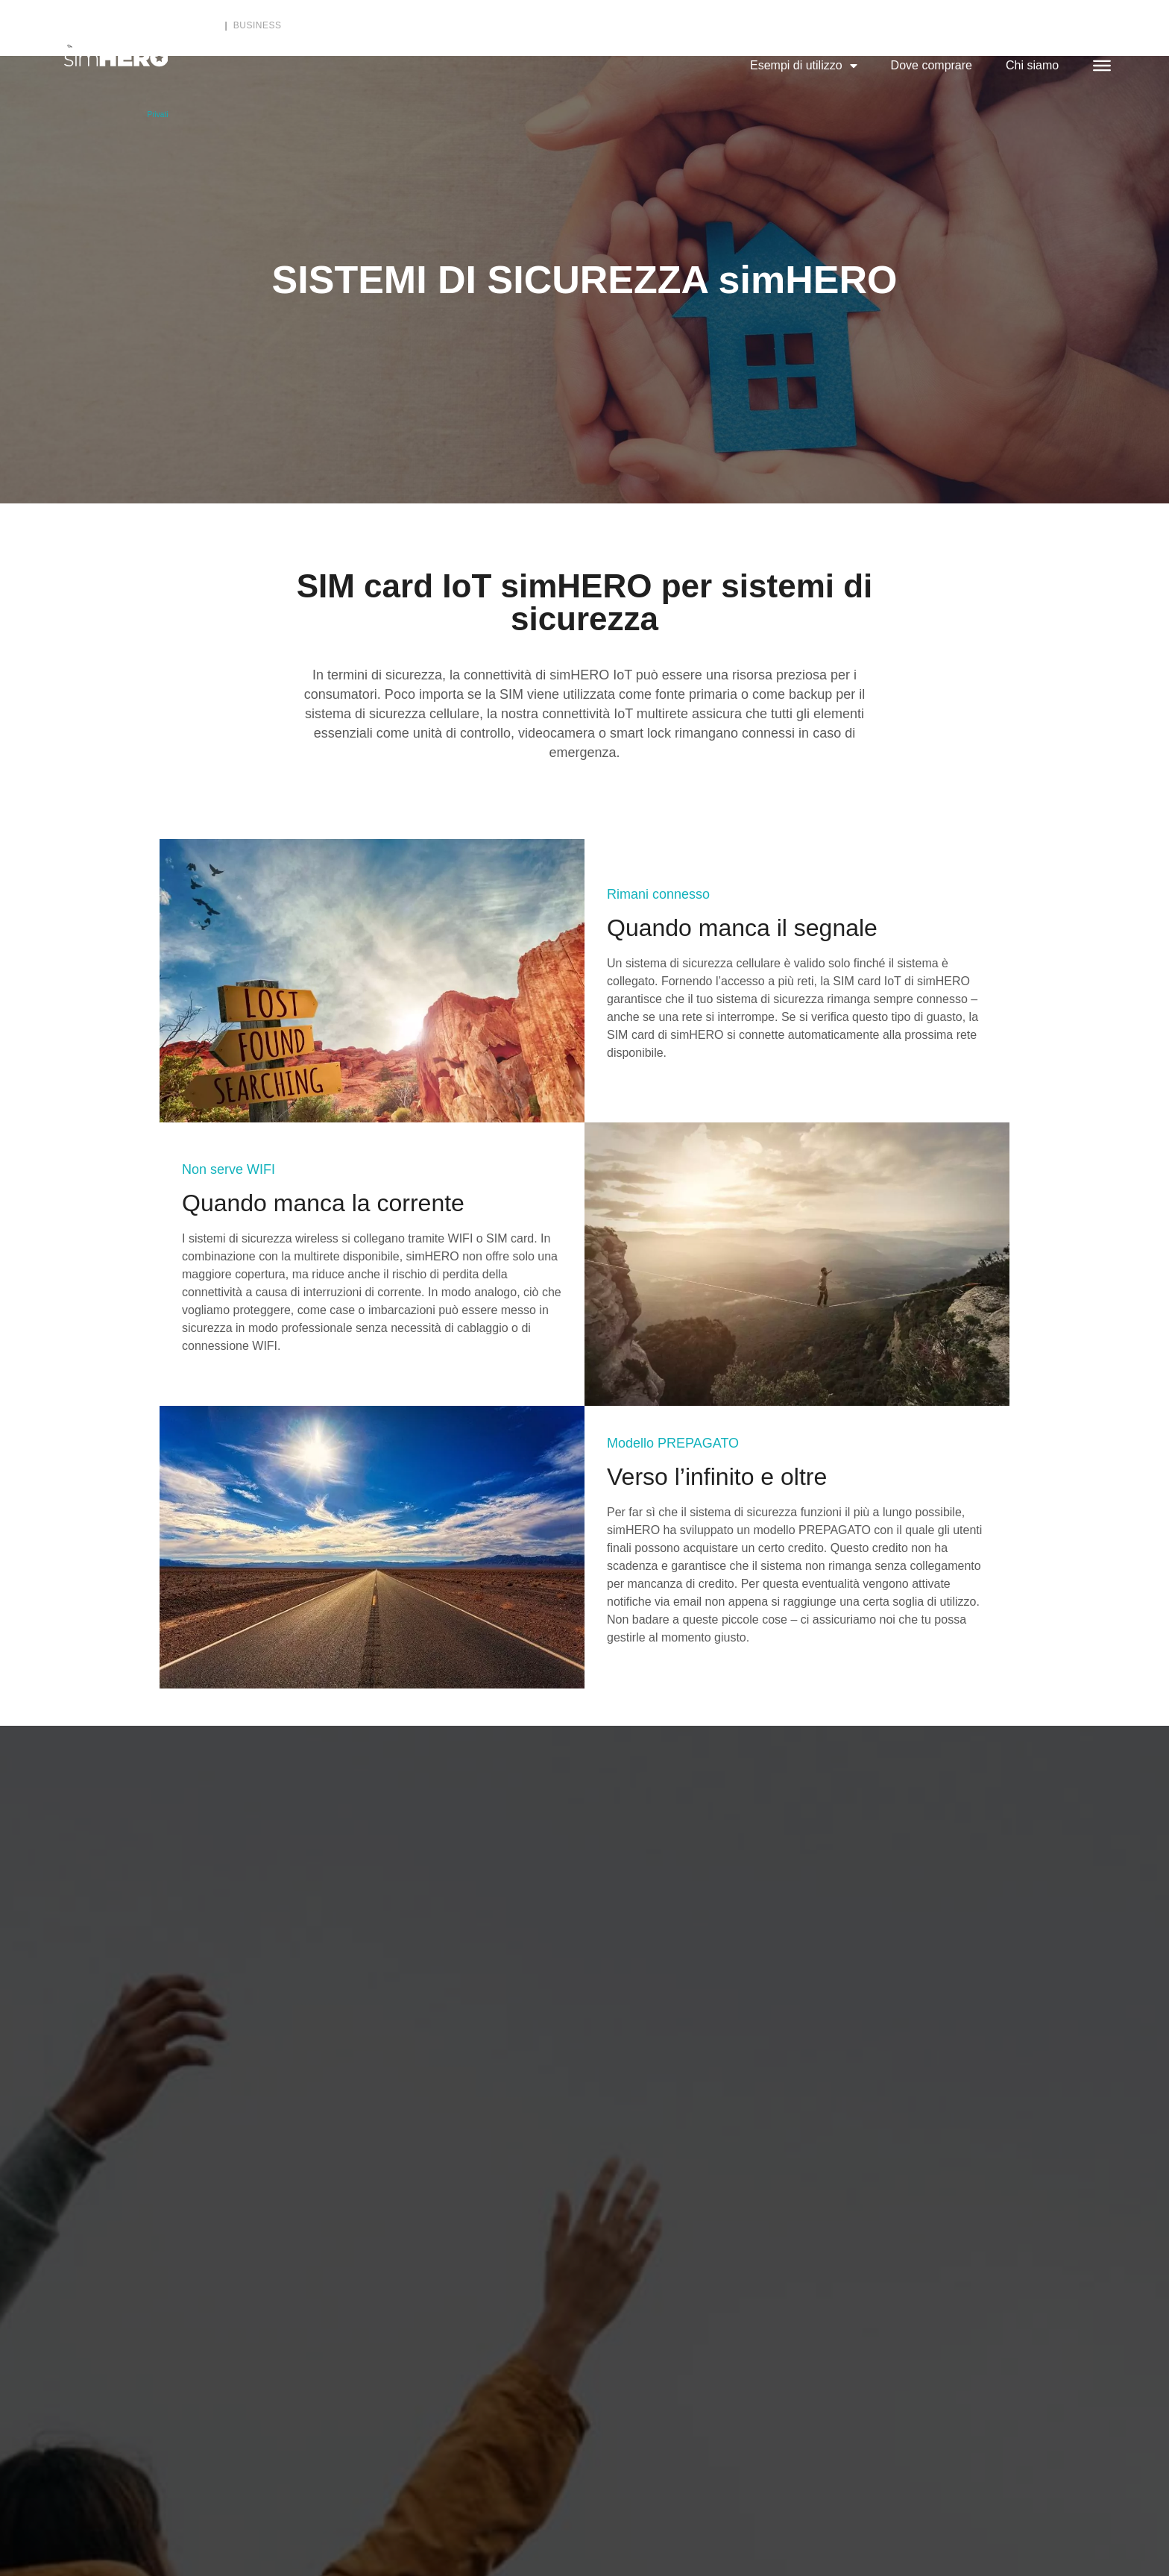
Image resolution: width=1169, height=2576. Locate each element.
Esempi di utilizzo (803, 65)
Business (257, 25)
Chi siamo (1032, 65)
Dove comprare (931, 65)
